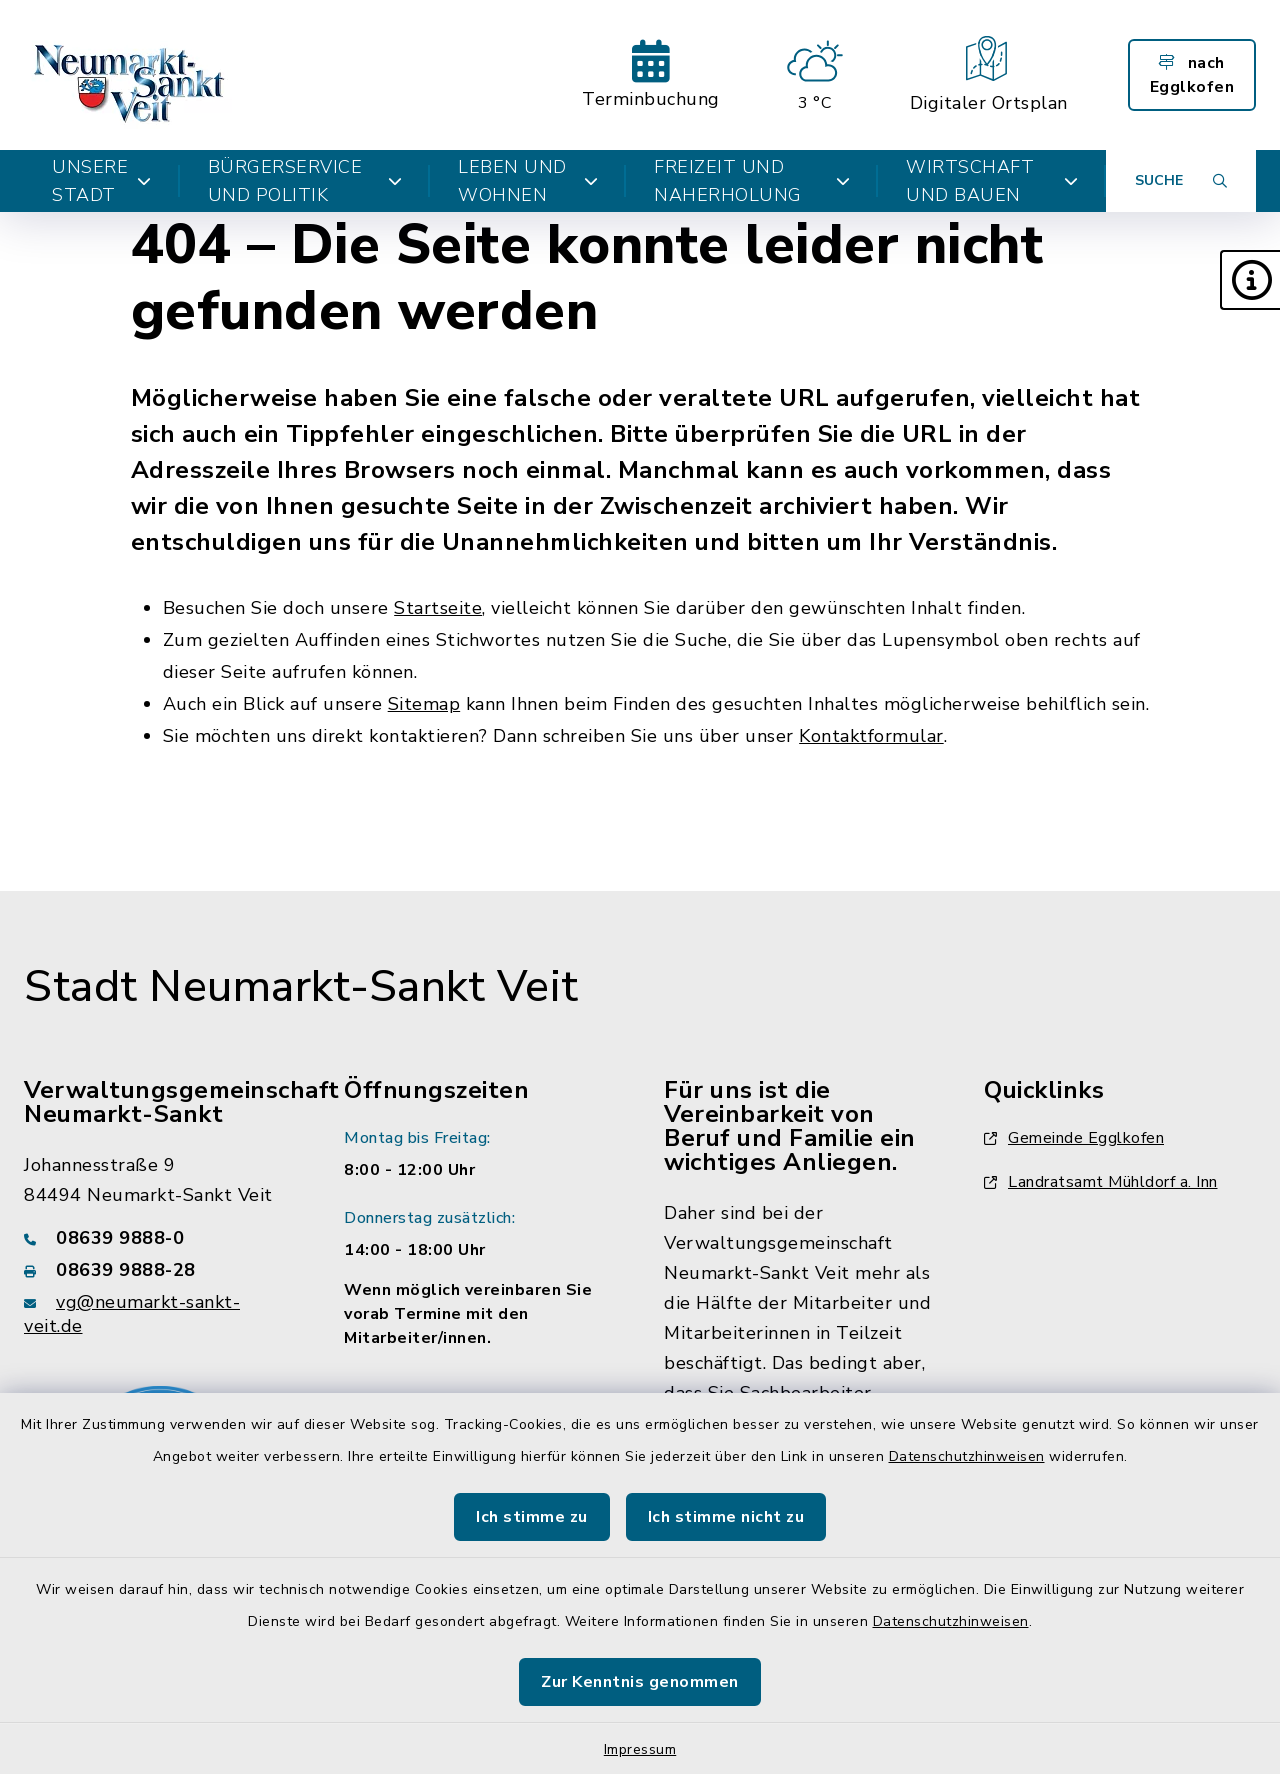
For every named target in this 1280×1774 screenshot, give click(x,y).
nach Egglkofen (1192, 75)
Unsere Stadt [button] (102, 181)
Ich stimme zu (532, 1517)
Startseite (438, 608)
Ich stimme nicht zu (726, 1517)
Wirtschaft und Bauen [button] (992, 181)
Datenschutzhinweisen (967, 1456)
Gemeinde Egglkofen (1074, 1138)
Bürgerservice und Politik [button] (305, 181)
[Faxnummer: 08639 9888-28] (160, 1270)
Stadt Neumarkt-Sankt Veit (301, 987)
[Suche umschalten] (1181, 181)
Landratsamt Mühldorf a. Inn (1101, 1182)
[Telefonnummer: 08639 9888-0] (160, 1238)
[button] (1250, 280)
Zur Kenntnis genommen (640, 1682)
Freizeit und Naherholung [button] (752, 181)
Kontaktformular (871, 736)
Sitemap (424, 704)
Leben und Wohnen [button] (528, 181)
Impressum (640, 1749)
